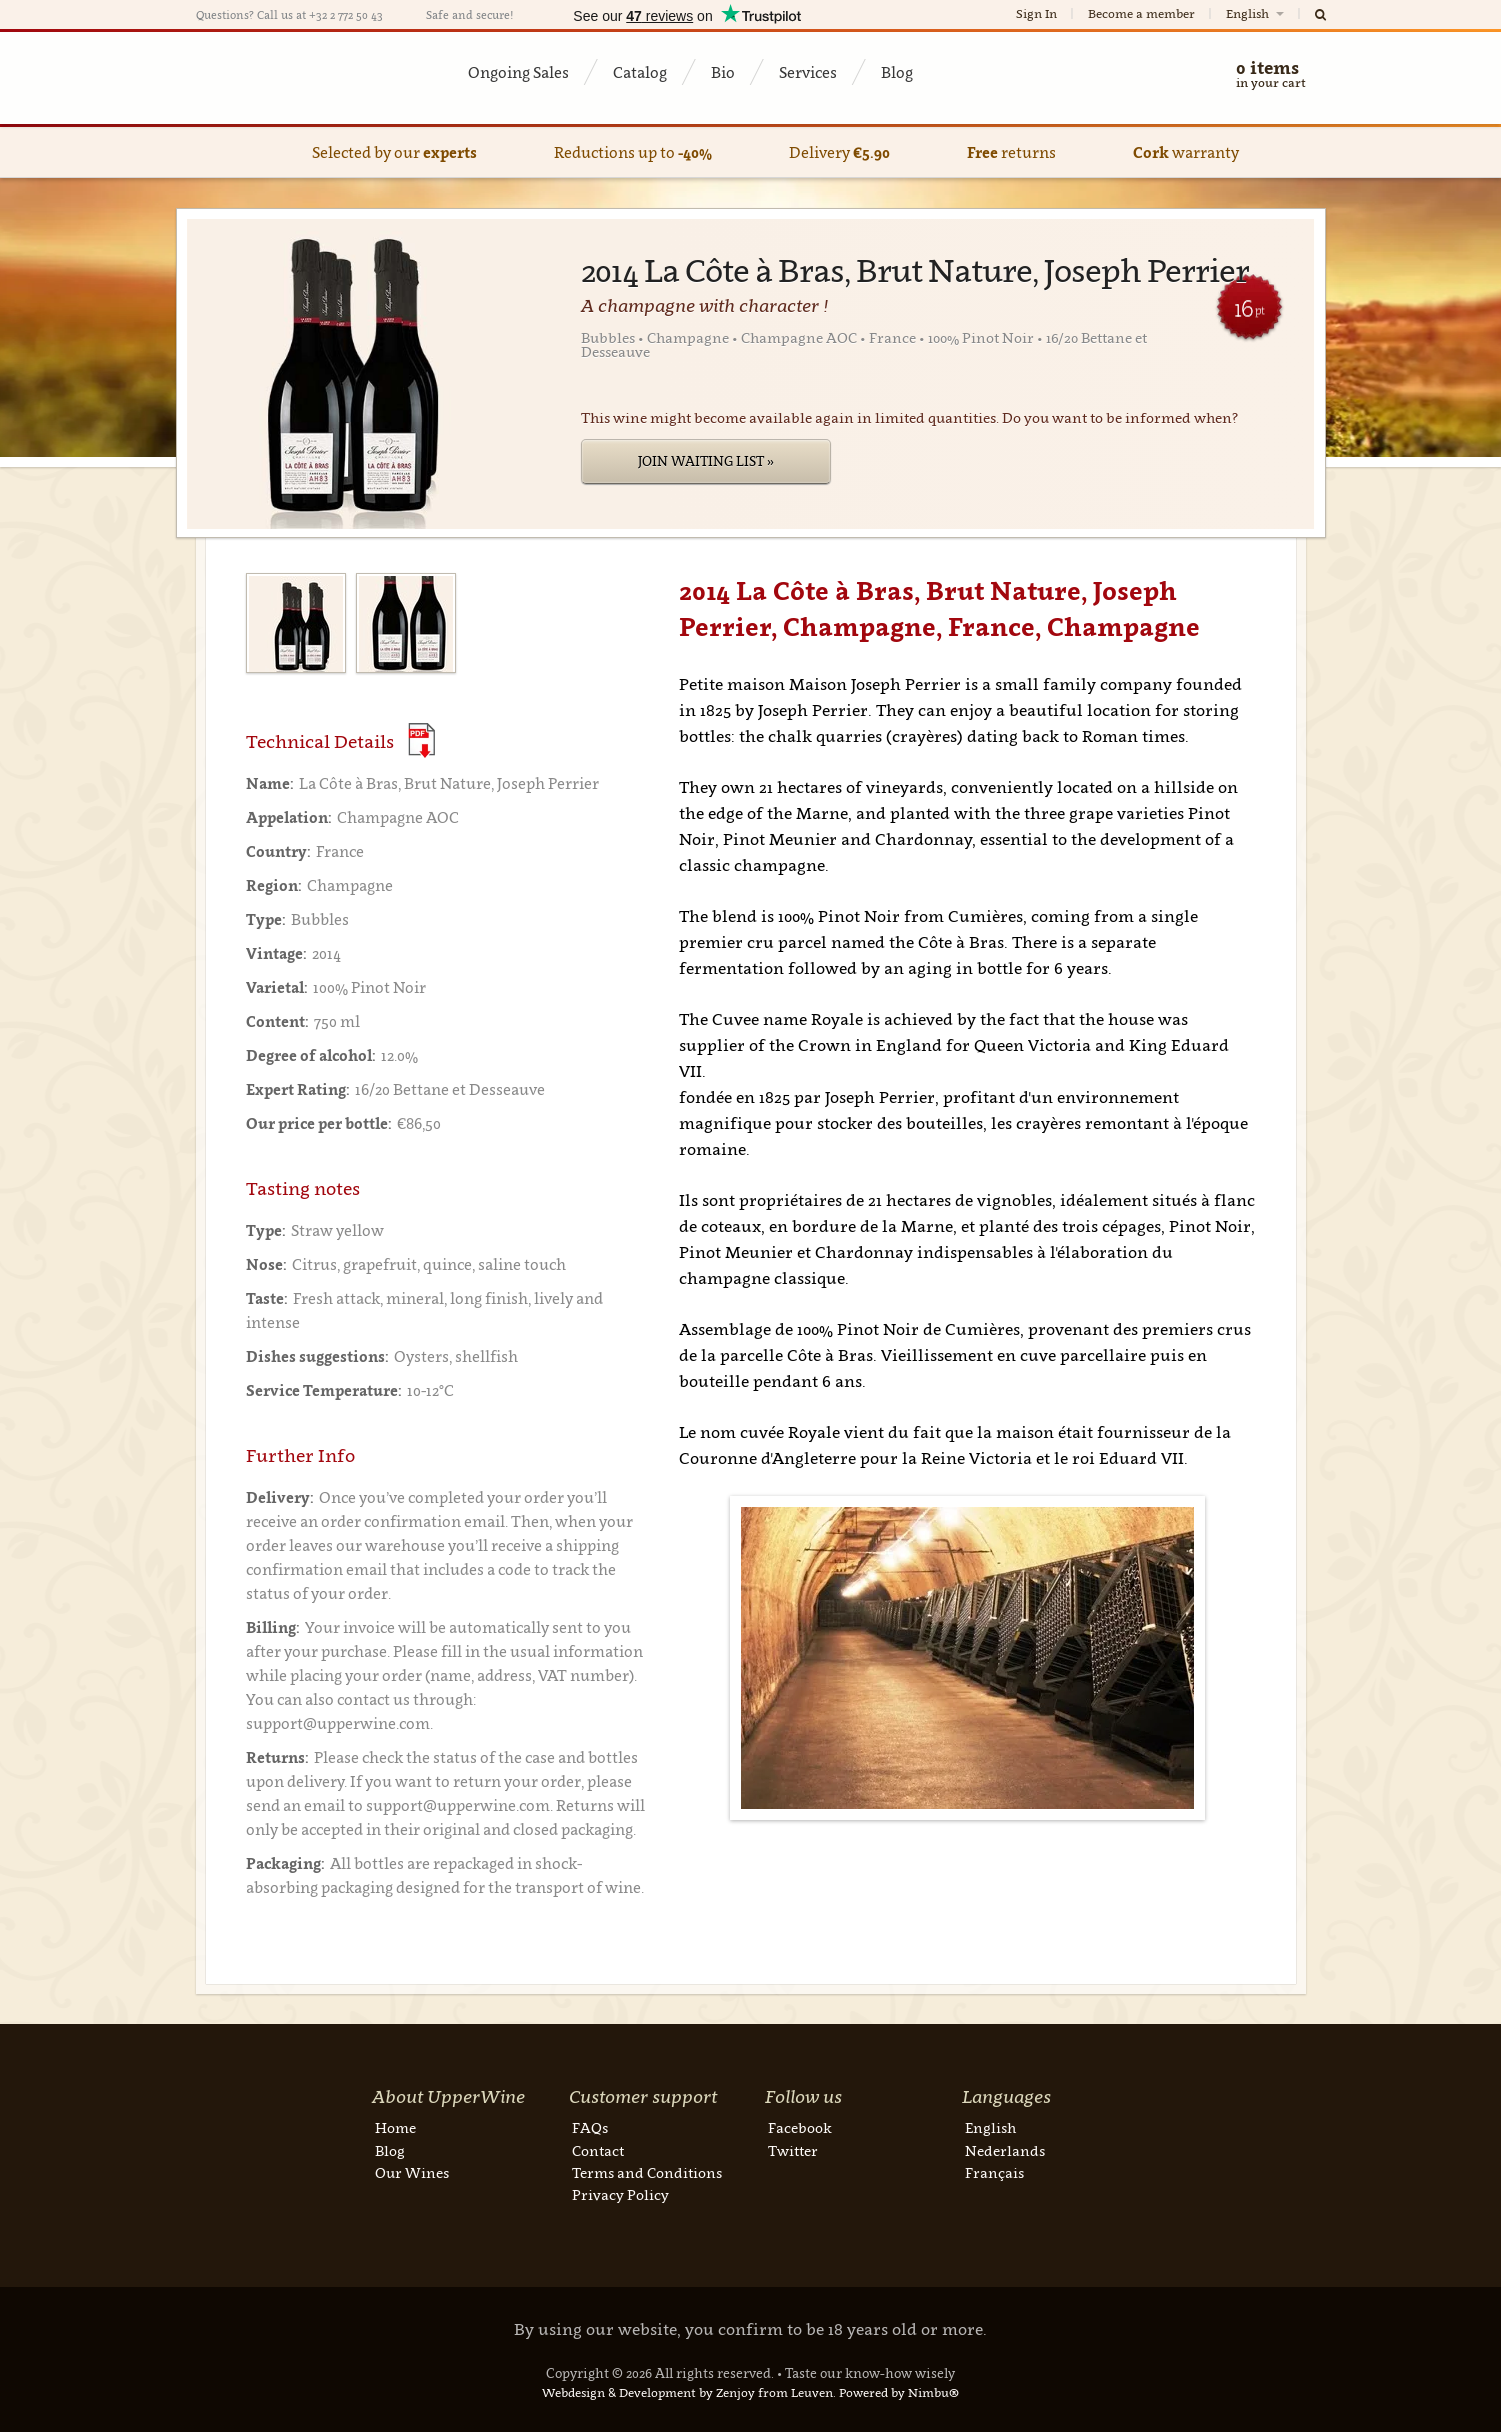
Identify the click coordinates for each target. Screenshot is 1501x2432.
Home (395, 2127)
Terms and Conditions (647, 2172)
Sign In (1036, 13)
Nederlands (1005, 2150)
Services (808, 72)
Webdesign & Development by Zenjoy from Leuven (687, 2392)
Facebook (800, 2127)
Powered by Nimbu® (899, 2392)
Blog (897, 72)
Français (994, 2172)
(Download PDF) (421, 740)
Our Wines (412, 2172)
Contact (598, 2150)
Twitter (793, 2150)
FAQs (590, 2127)
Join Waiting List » (706, 461)
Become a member (1141, 13)
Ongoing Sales (518, 72)
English (1256, 13)
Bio (723, 72)
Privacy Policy (620, 2194)
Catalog (640, 72)
